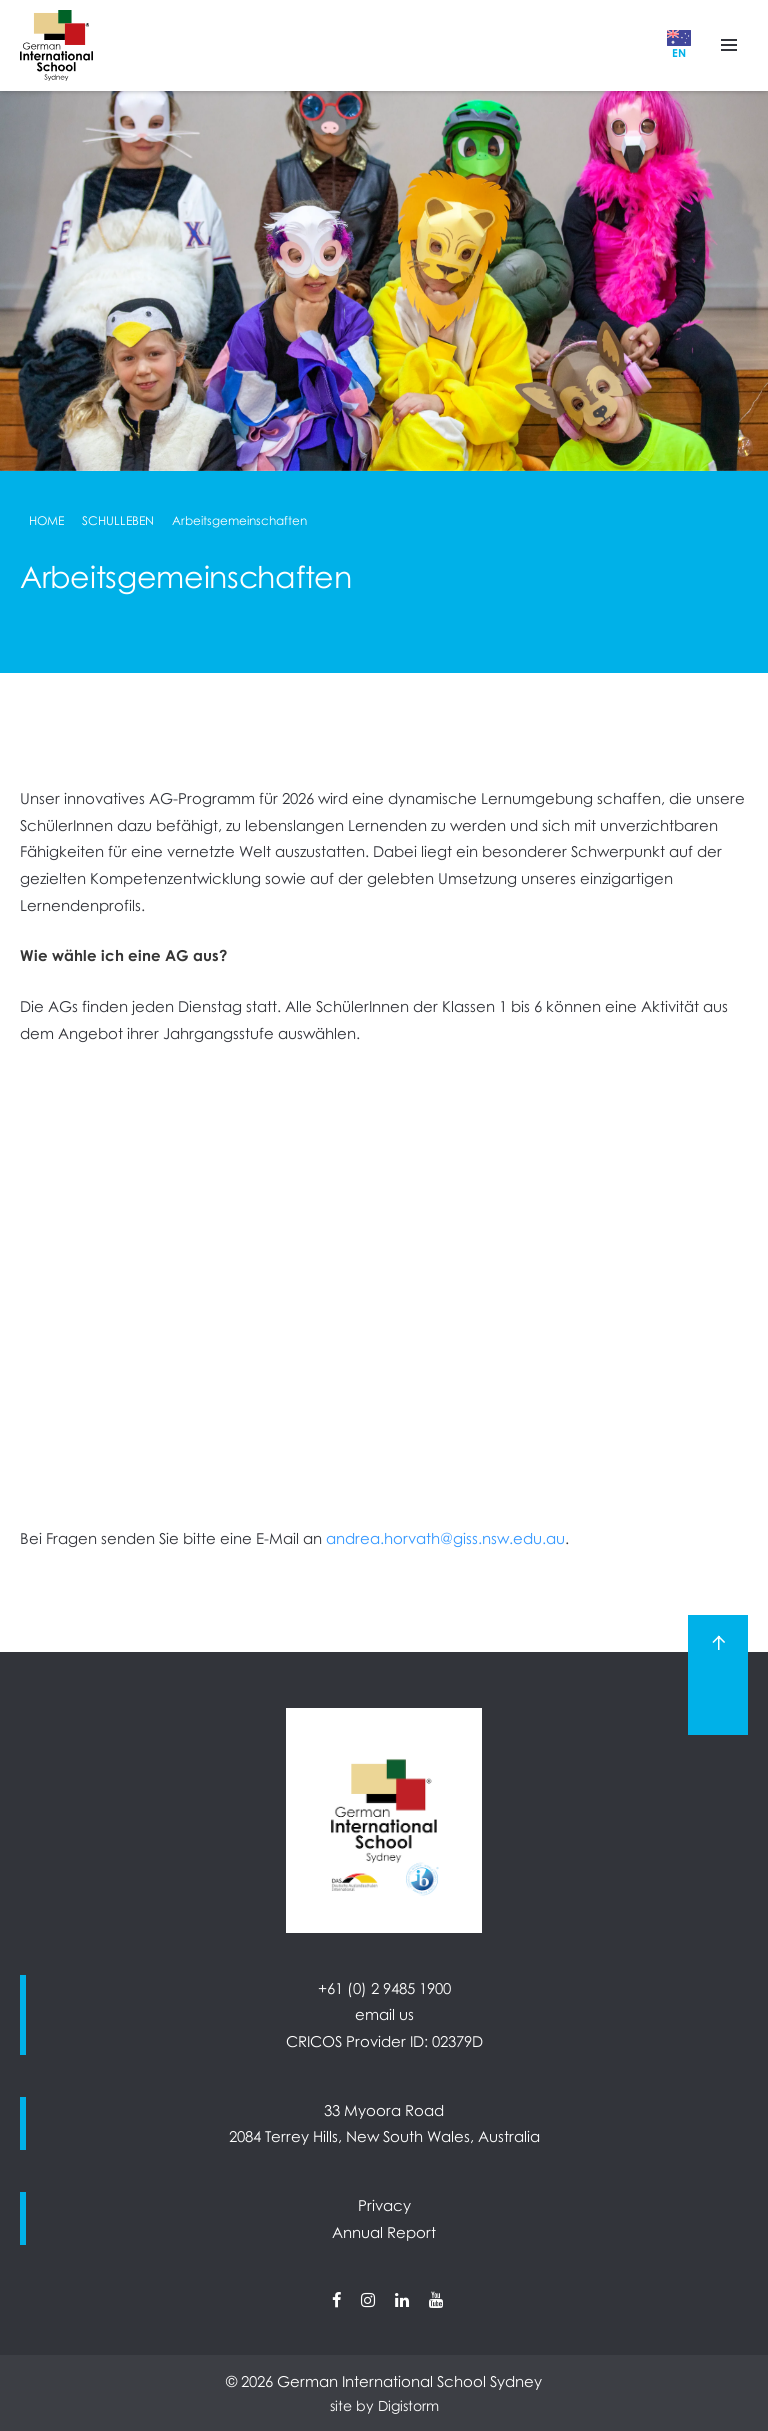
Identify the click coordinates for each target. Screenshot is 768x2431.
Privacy (384, 2205)
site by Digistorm (384, 2406)
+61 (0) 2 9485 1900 (384, 1988)
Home (46, 520)
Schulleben (118, 520)
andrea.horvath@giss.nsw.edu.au (445, 1538)
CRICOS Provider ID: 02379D (384, 2041)
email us (384, 2014)
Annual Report (384, 2232)
